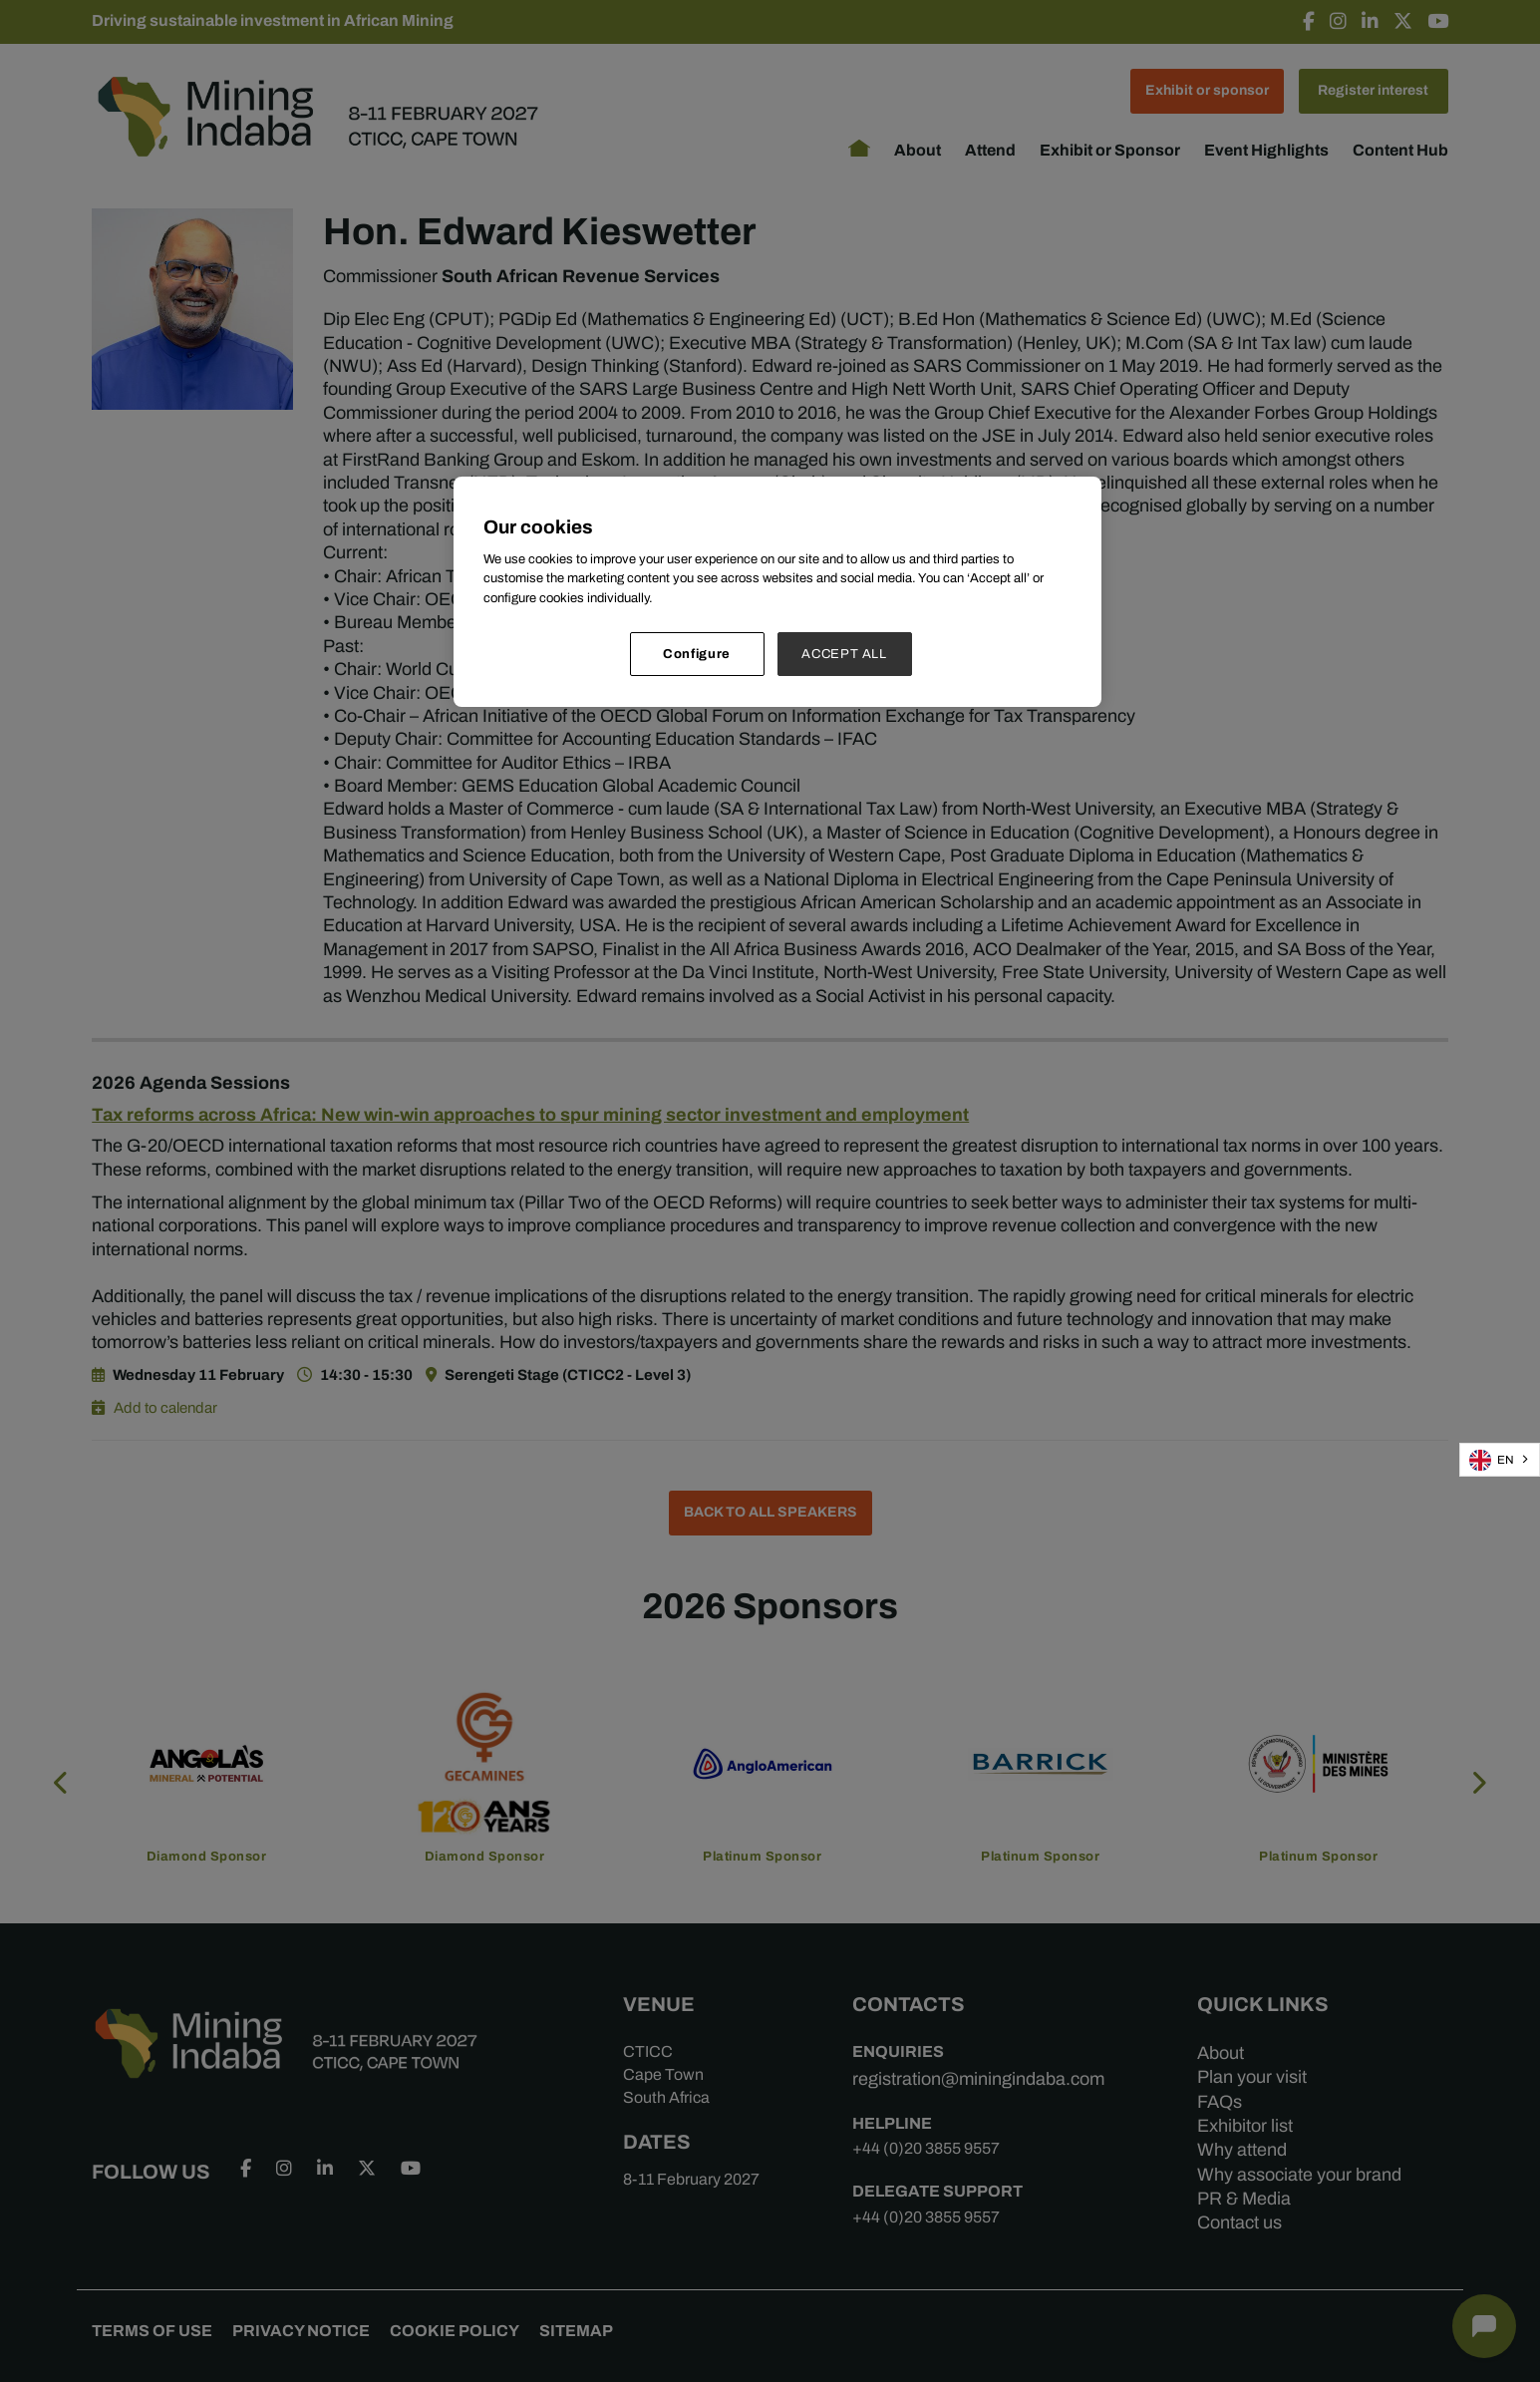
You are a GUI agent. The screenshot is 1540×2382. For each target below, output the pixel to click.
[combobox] (1499, 1460)
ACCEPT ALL (844, 653)
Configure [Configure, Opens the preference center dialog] (697, 653)
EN (1491, 1460)
